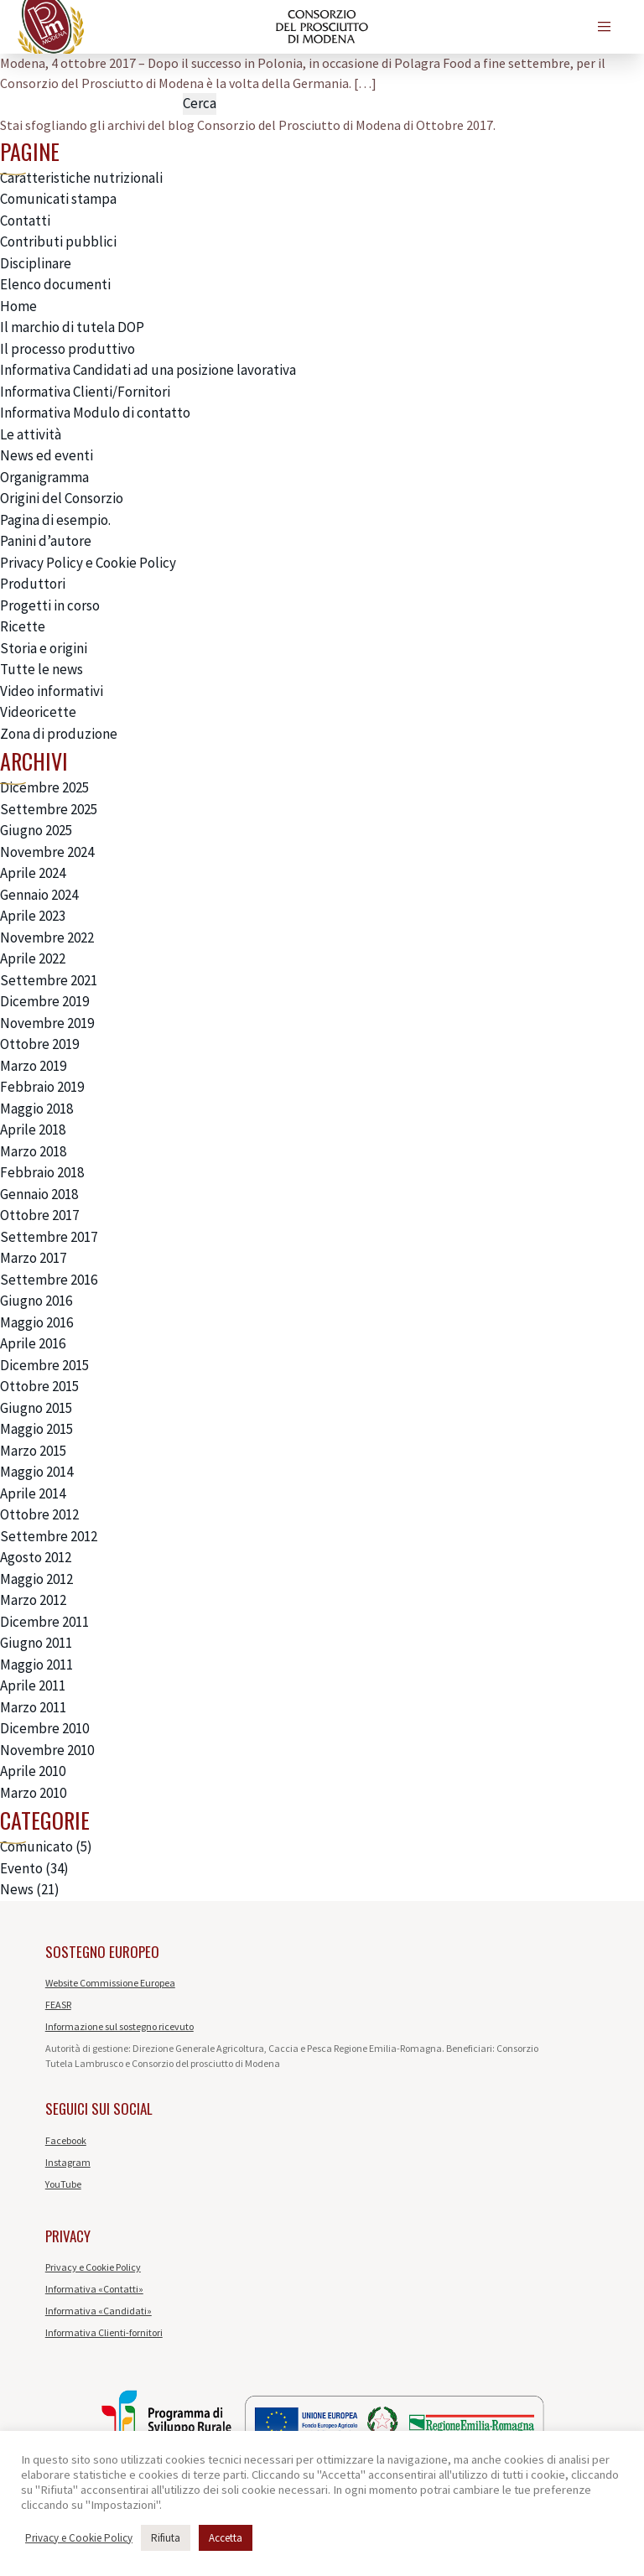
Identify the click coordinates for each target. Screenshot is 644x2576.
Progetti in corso (50, 605)
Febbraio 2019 (42, 1087)
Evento (21, 1868)
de (490, 26)
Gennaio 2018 (39, 1194)
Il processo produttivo (67, 349)
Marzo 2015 (33, 1450)
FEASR (58, 2004)
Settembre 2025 (48, 809)
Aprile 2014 (32, 1493)
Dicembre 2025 (44, 787)
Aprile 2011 (32, 1685)
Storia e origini (43, 648)
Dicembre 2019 (44, 1001)
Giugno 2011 (36, 1642)
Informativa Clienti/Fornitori (85, 391)
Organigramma (44, 477)
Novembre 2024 (47, 852)
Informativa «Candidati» (98, 2310)
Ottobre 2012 (39, 1514)
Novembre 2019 (47, 1023)
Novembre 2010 (47, 1750)
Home (18, 306)
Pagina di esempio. (55, 520)
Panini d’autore (45, 541)
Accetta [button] (225, 2538)
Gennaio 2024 (39, 895)
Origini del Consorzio (61, 498)
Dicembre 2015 (44, 1365)
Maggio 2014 (36, 1471)
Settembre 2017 (48, 1237)
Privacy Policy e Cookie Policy (88, 562)
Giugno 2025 (36, 830)
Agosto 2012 (35, 1557)
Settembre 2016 (48, 1279)
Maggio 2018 (36, 1108)
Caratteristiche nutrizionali (81, 178)
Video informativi (51, 691)
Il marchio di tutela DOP (72, 327)
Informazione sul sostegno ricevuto (119, 2026)
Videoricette (38, 712)
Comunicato (36, 1846)
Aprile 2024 (32, 873)
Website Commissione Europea (110, 1982)
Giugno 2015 (36, 1408)
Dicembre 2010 (44, 1728)
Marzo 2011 (33, 1707)
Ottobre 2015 (39, 1386)
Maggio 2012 (36, 1579)
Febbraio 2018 (42, 1172)
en (429, 26)
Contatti (25, 220)
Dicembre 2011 (44, 1622)
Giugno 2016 (36, 1300)
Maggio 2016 (36, 1322)
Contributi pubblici (58, 241)
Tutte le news (41, 669)
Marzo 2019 (33, 1066)
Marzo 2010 (33, 1793)
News (17, 1889)
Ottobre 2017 (39, 1215)
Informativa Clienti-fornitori (104, 2332)
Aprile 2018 (32, 1129)
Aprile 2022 (32, 958)
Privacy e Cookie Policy (93, 2267)
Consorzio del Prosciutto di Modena (299, 125)
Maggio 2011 (36, 1664)
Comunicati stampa (58, 199)
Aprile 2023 (32, 915)
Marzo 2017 (33, 1258)
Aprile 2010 (32, 1771)
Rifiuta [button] (165, 2538)
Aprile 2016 (32, 1343)
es (459, 26)
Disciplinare (35, 263)
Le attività (30, 434)
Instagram (68, 2162)
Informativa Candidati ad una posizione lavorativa (148, 370)
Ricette (22, 626)
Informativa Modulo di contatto (95, 412)
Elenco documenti (55, 284)
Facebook (65, 2140)
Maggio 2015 (36, 1429)
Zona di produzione (58, 733)
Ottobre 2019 (39, 1044)
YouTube (63, 2184)
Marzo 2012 (33, 1600)
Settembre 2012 (48, 1536)
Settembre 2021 (48, 980)
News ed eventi (46, 455)
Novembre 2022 (47, 937)
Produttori (32, 583)
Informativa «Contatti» (94, 2289)
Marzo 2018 (33, 1151)
